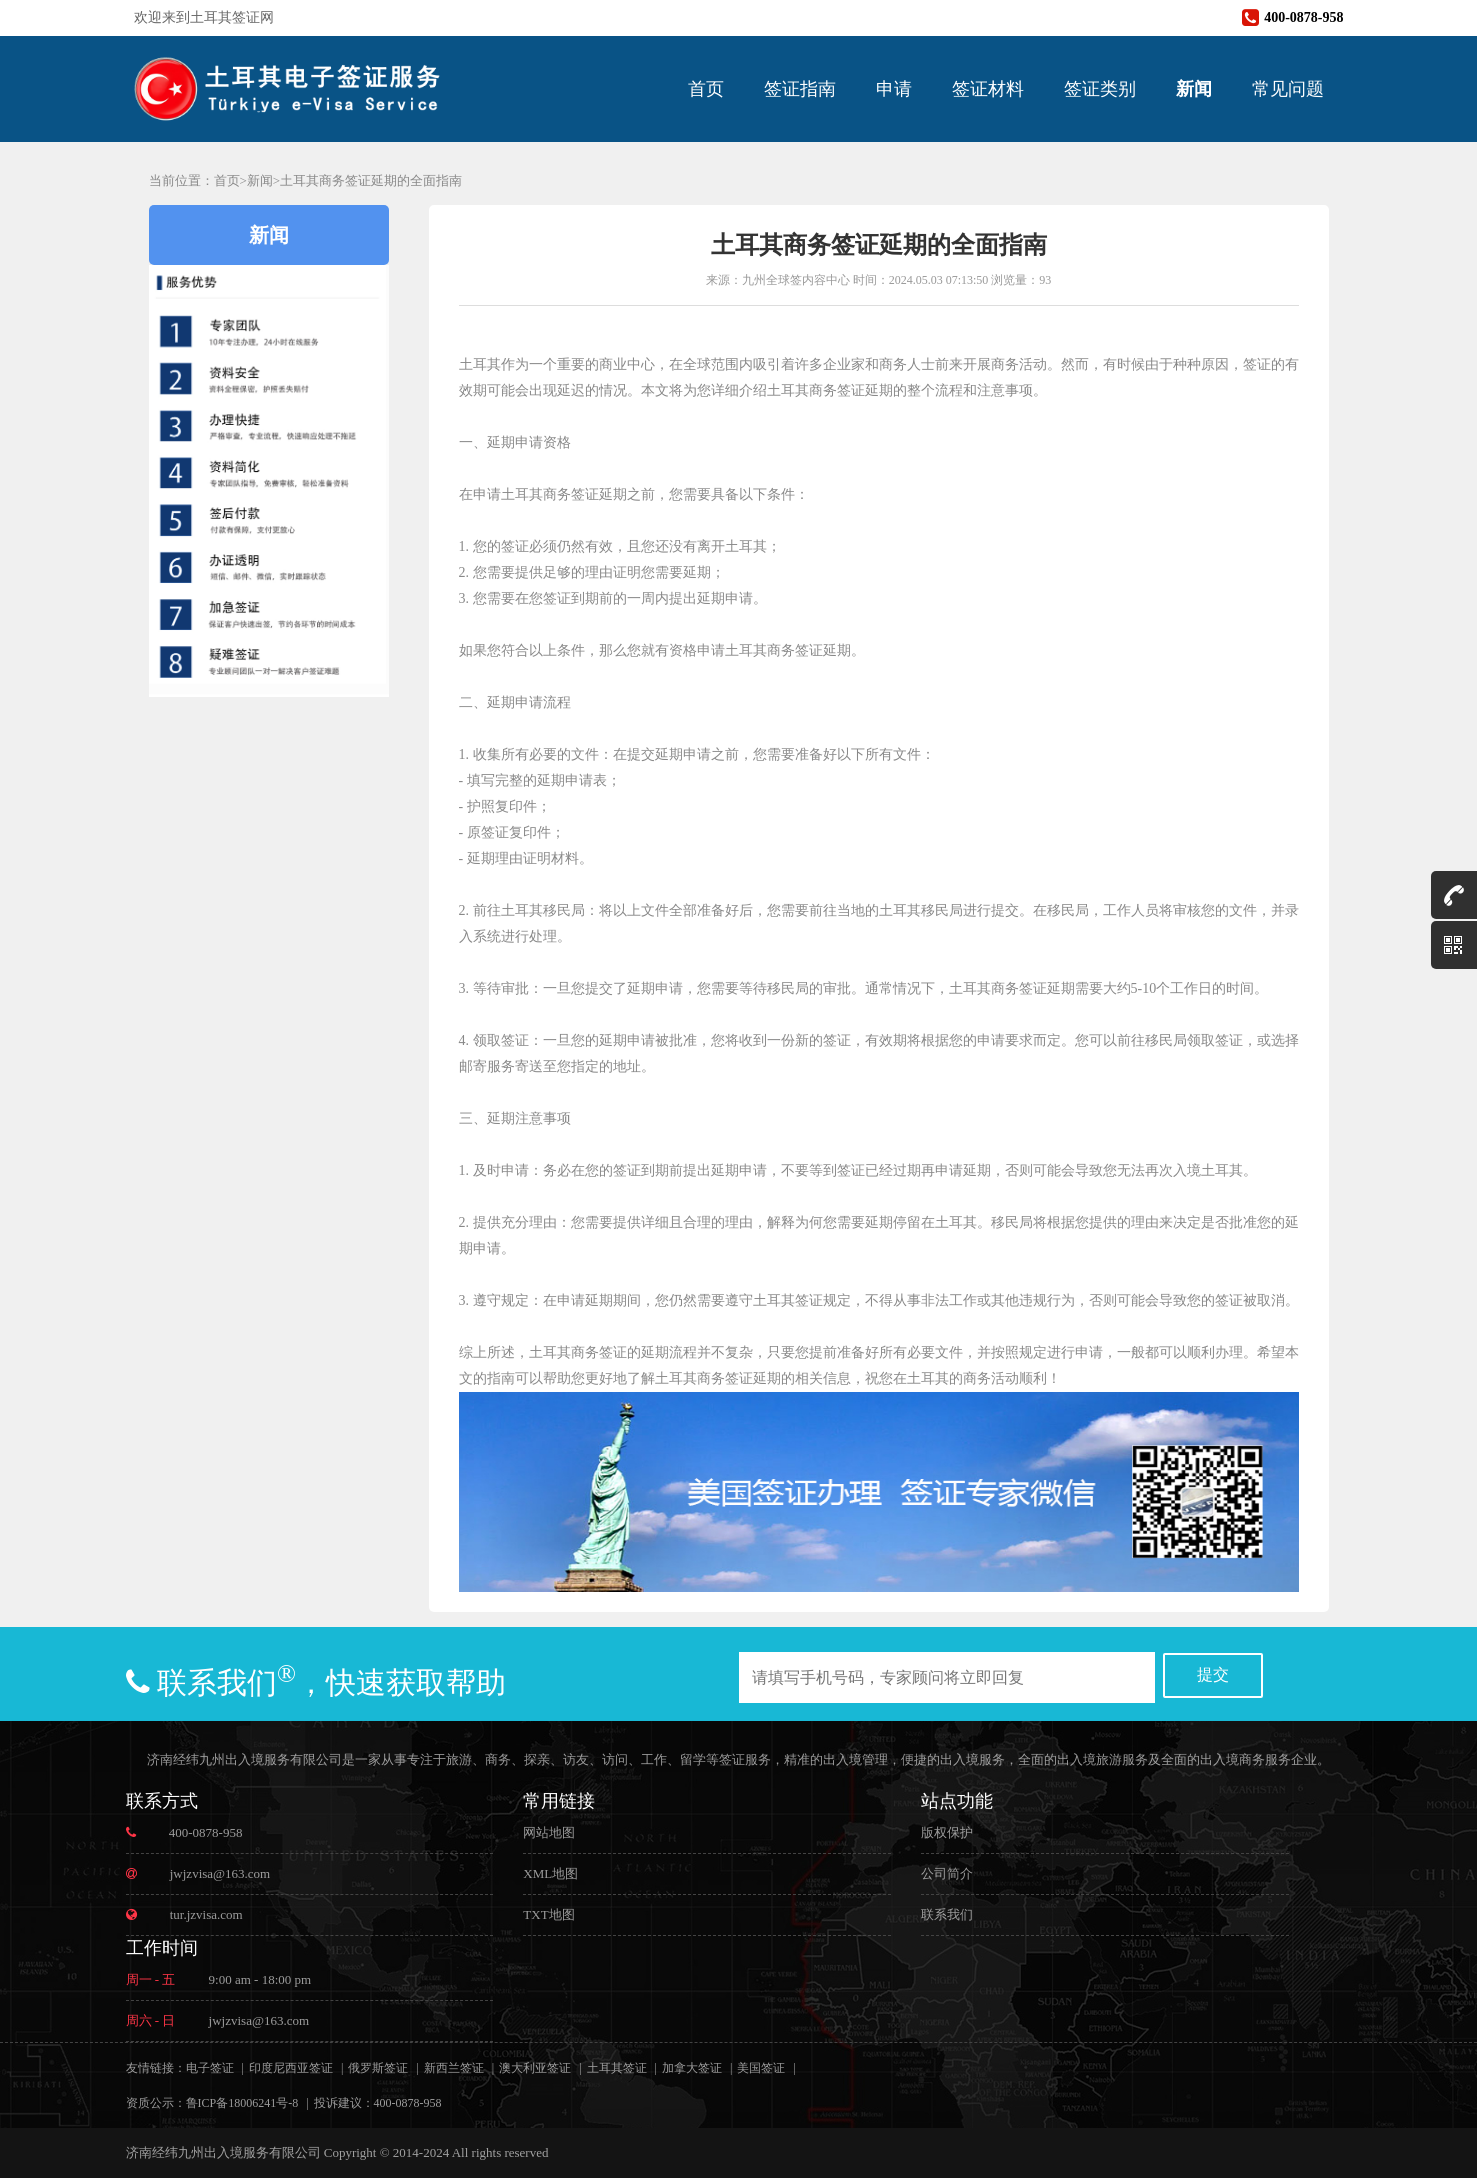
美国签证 (761, 2068)
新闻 (1194, 89)
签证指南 (800, 89)
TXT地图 (548, 1914)
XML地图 (550, 1873)
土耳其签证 (617, 2068)
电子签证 (210, 2068)
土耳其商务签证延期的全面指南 (371, 180)
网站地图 (549, 1832)
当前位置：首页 (194, 180)
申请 (894, 89)
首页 (706, 89)
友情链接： (156, 2068)
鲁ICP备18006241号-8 (242, 2103)
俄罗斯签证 (378, 2068)
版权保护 (947, 1832)
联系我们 (947, 1914)
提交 (1213, 1674)
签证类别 (1100, 89)
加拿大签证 (692, 2068)
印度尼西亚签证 (291, 2068)
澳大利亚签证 (535, 2068)
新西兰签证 (454, 2068)
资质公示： (156, 2103)
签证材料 (988, 89)
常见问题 (1288, 89)
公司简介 (947, 1873)
